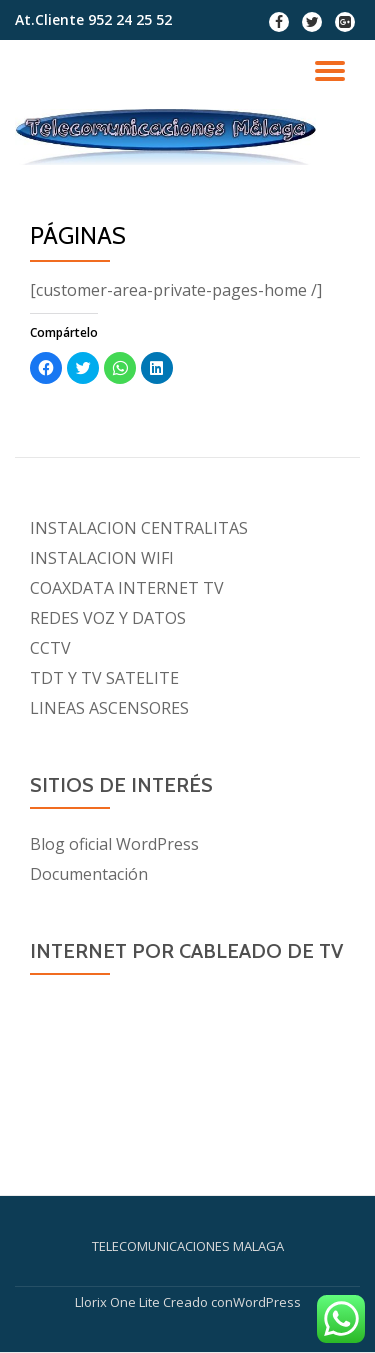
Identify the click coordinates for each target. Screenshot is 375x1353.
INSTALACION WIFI (102, 558)
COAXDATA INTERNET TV (127, 588)
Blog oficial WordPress (114, 844)
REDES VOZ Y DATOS (108, 618)
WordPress (267, 1302)
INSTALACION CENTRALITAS (139, 528)
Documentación (89, 874)
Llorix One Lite (119, 1302)
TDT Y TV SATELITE (104, 678)
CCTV (50, 648)
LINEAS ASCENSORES (109, 708)
